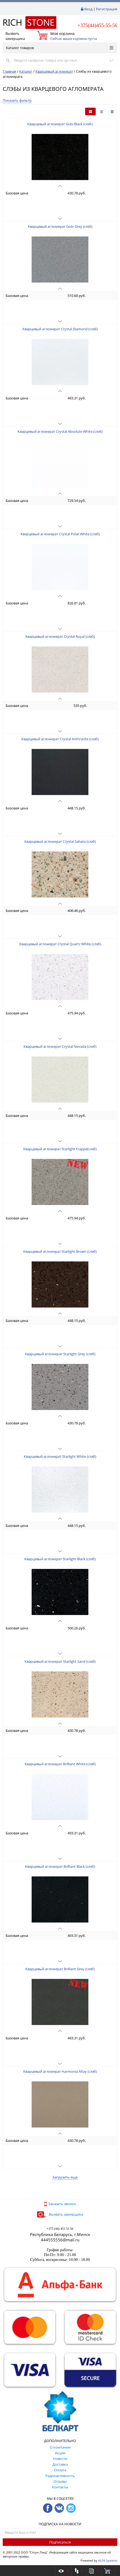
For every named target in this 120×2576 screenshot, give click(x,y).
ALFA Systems (107, 2560)
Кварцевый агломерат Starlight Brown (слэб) (60, 1251)
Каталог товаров (59, 47)
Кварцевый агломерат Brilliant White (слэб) (60, 1763)
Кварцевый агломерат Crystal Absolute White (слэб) (60, 431)
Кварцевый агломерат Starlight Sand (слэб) (60, 1661)
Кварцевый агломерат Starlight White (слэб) (60, 1456)
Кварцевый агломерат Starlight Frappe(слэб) (60, 1148)
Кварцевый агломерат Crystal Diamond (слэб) (60, 328)
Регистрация (106, 9)
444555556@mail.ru (60, 2239)
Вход (88, 9)
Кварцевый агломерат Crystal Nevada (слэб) (60, 1046)
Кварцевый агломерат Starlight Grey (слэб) (60, 1353)
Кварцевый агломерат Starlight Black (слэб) (60, 1558)
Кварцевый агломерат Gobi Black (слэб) (60, 123)
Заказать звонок (60, 2203)
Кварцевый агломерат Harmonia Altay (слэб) (60, 2071)
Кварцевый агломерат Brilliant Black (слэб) (60, 1866)
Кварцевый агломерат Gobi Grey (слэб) (60, 226)
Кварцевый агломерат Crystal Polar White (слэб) (60, 533)
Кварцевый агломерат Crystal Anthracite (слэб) (60, 738)
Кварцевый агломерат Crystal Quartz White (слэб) (60, 943)
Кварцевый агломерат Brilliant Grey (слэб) (60, 1968)
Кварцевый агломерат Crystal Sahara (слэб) (60, 841)
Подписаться (60, 2542)
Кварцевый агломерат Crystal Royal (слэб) (60, 636)
